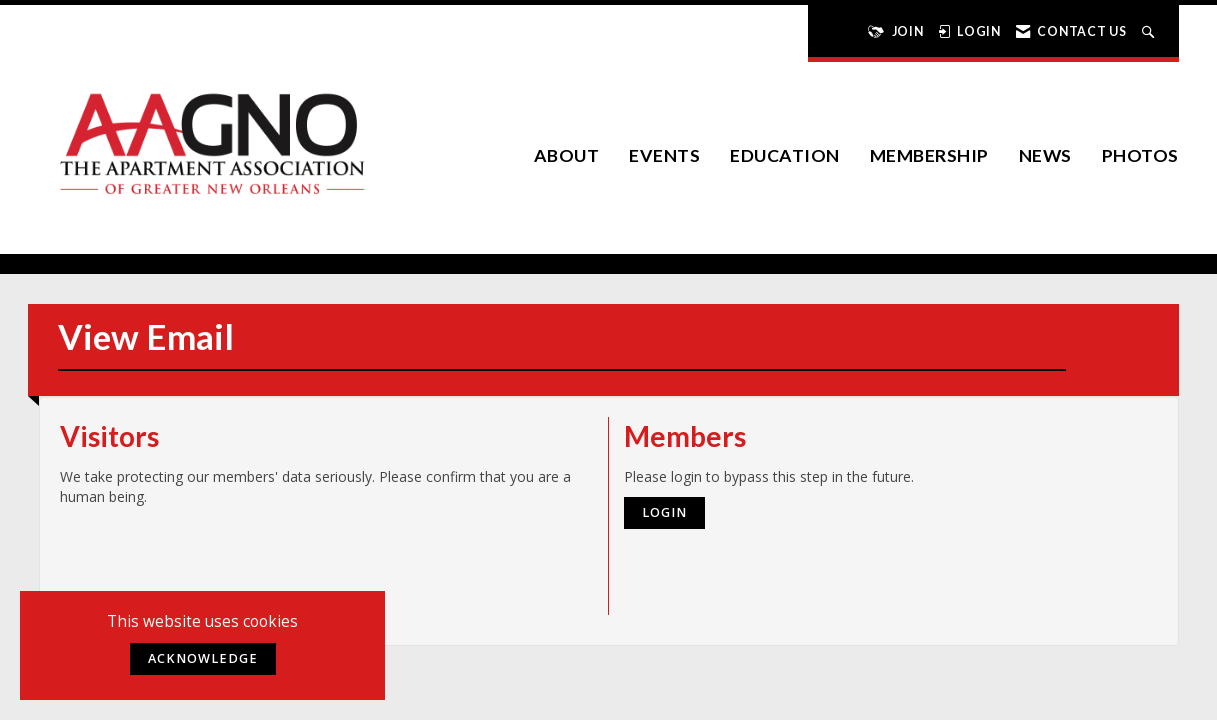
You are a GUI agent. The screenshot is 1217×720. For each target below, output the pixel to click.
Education (785, 155)
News (1045, 155)
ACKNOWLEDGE (203, 658)
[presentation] (212, 556)
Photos (1140, 155)
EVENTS (664, 155)
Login (664, 512)
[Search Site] (1150, 31)
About (567, 155)
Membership (929, 155)
